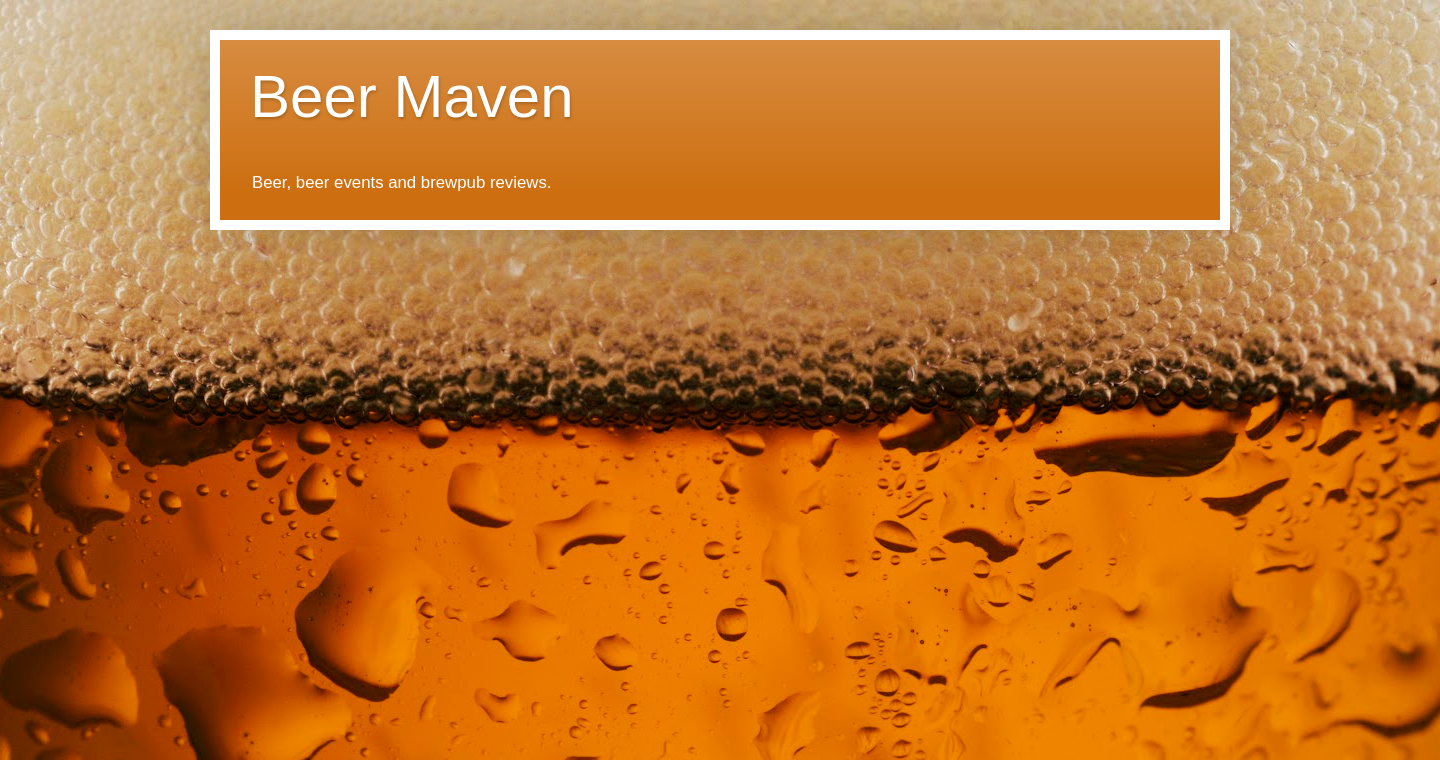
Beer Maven (412, 96)
